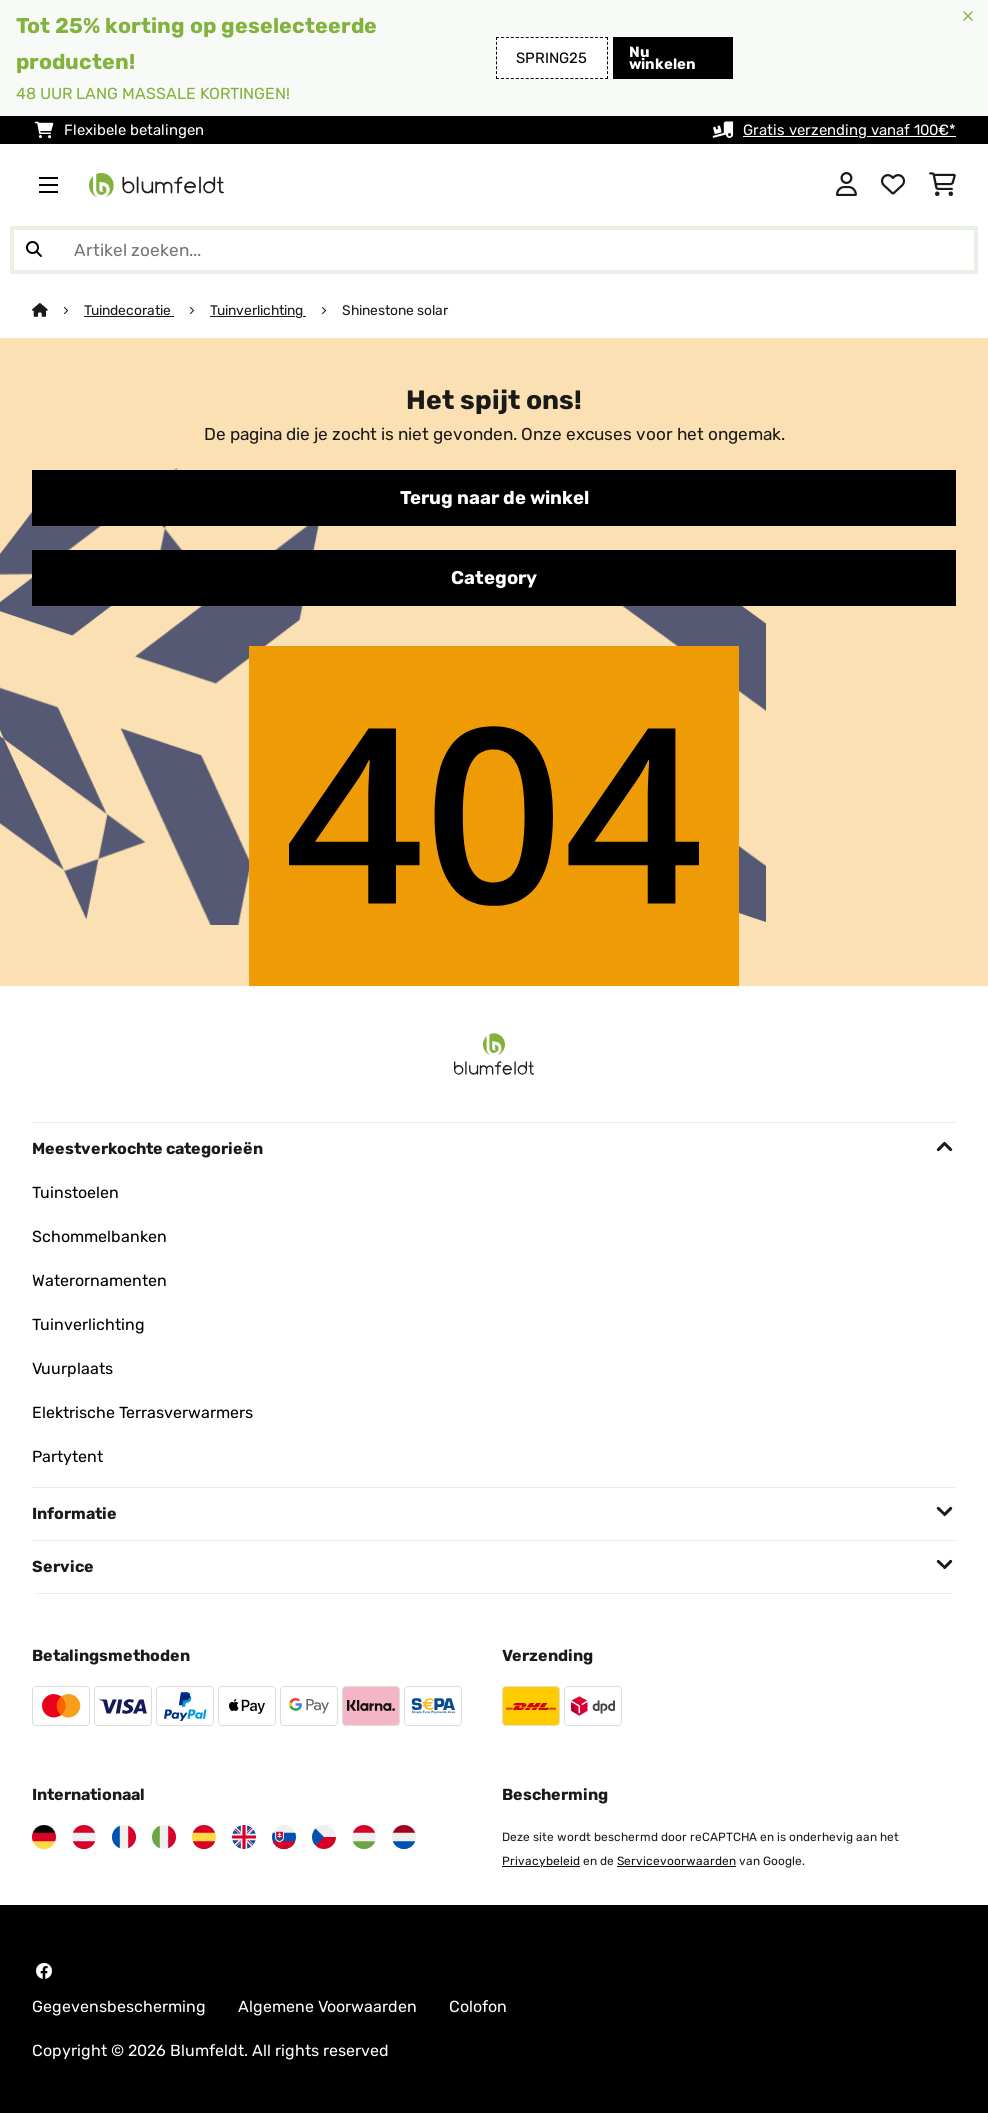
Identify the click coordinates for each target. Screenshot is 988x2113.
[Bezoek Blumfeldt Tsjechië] (324, 1837)
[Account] (846, 185)
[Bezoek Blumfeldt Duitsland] (44, 1837)
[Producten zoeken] (494, 250)
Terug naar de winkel (494, 498)
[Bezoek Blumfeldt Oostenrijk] (84, 1837)
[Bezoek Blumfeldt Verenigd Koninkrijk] (244, 1837)
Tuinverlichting (258, 310)
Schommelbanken (99, 1236)
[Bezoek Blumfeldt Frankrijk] (124, 1837)
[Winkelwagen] (942, 185)
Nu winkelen (662, 58)
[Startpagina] (58, 310)
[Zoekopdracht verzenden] (34, 250)
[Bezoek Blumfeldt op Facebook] (44, 1971)
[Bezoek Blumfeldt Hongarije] (364, 1837)
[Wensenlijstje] (893, 185)
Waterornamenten (99, 1280)
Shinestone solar (395, 310)
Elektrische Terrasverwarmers (142, 1412)
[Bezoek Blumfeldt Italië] (164, 1837)
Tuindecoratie (129, 310)
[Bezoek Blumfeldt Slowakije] (284, 1837)
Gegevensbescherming (119, 2006)
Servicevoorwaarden (676, 1861)
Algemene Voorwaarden (327, 2006)
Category (494, 578)
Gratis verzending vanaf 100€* (849, 130)
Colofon (478, 2006)
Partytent (67, 1456)
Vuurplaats (72, 1368)
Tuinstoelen (75, 1192)
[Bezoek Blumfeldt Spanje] (204, 1837)
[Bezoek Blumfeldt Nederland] (404, 1837)
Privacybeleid (541, 1861)
